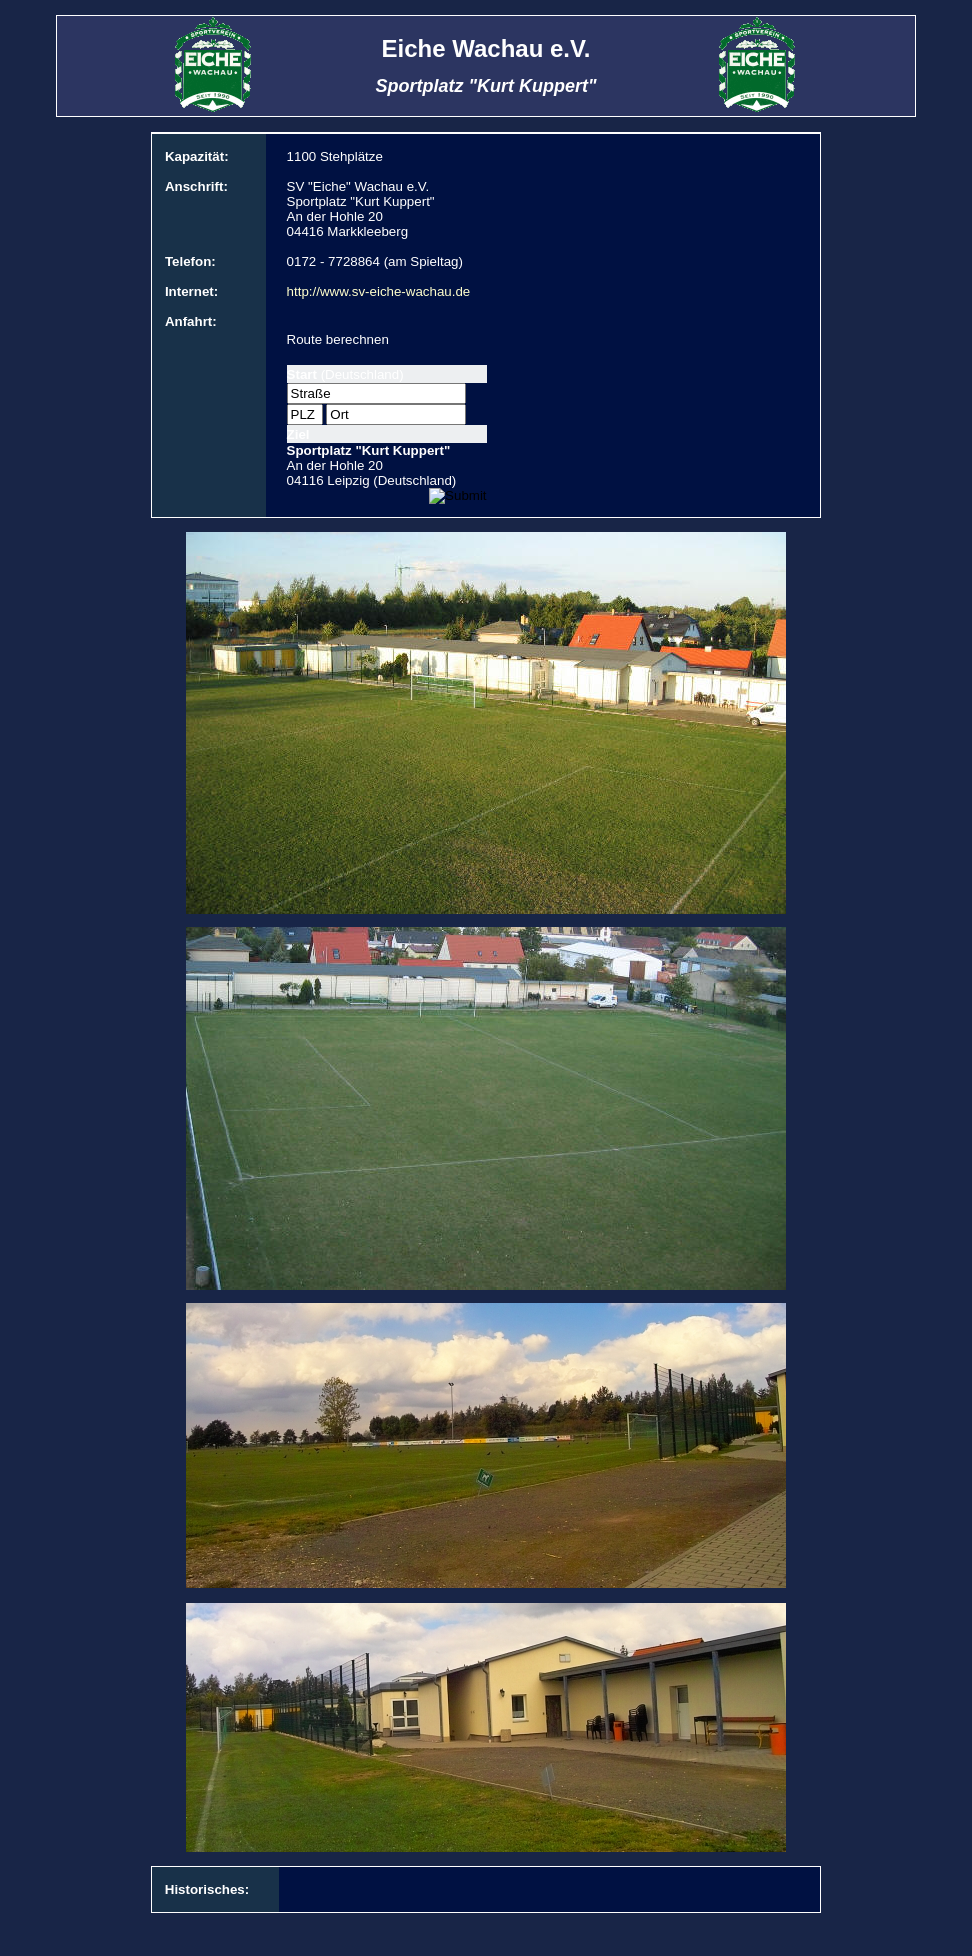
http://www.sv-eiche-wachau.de (379, 291)
